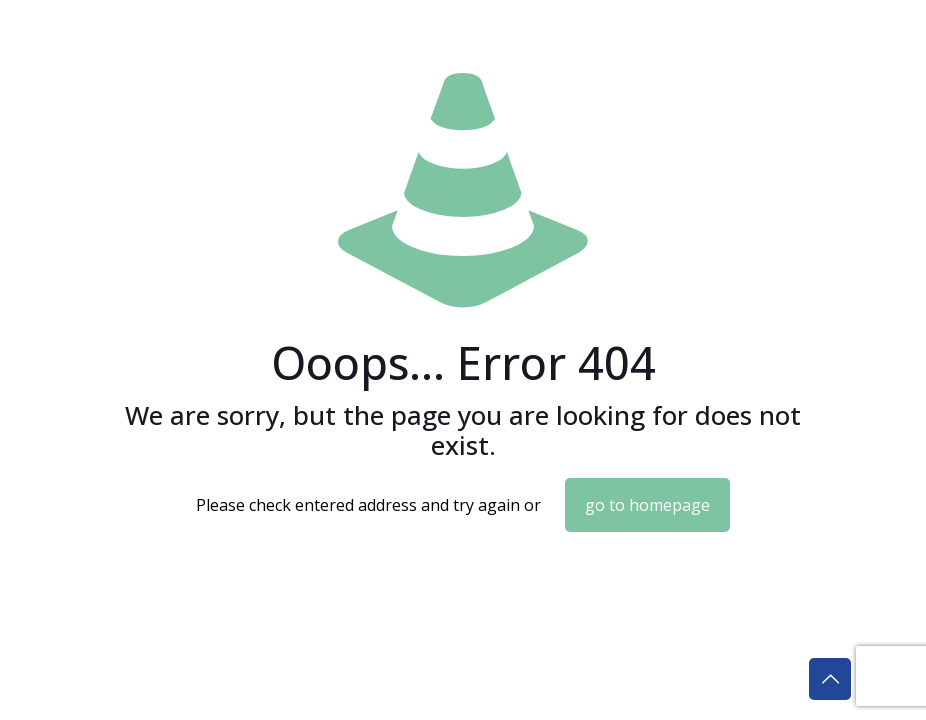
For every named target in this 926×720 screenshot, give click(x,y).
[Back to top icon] (830, 679)
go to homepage (647, 505)
